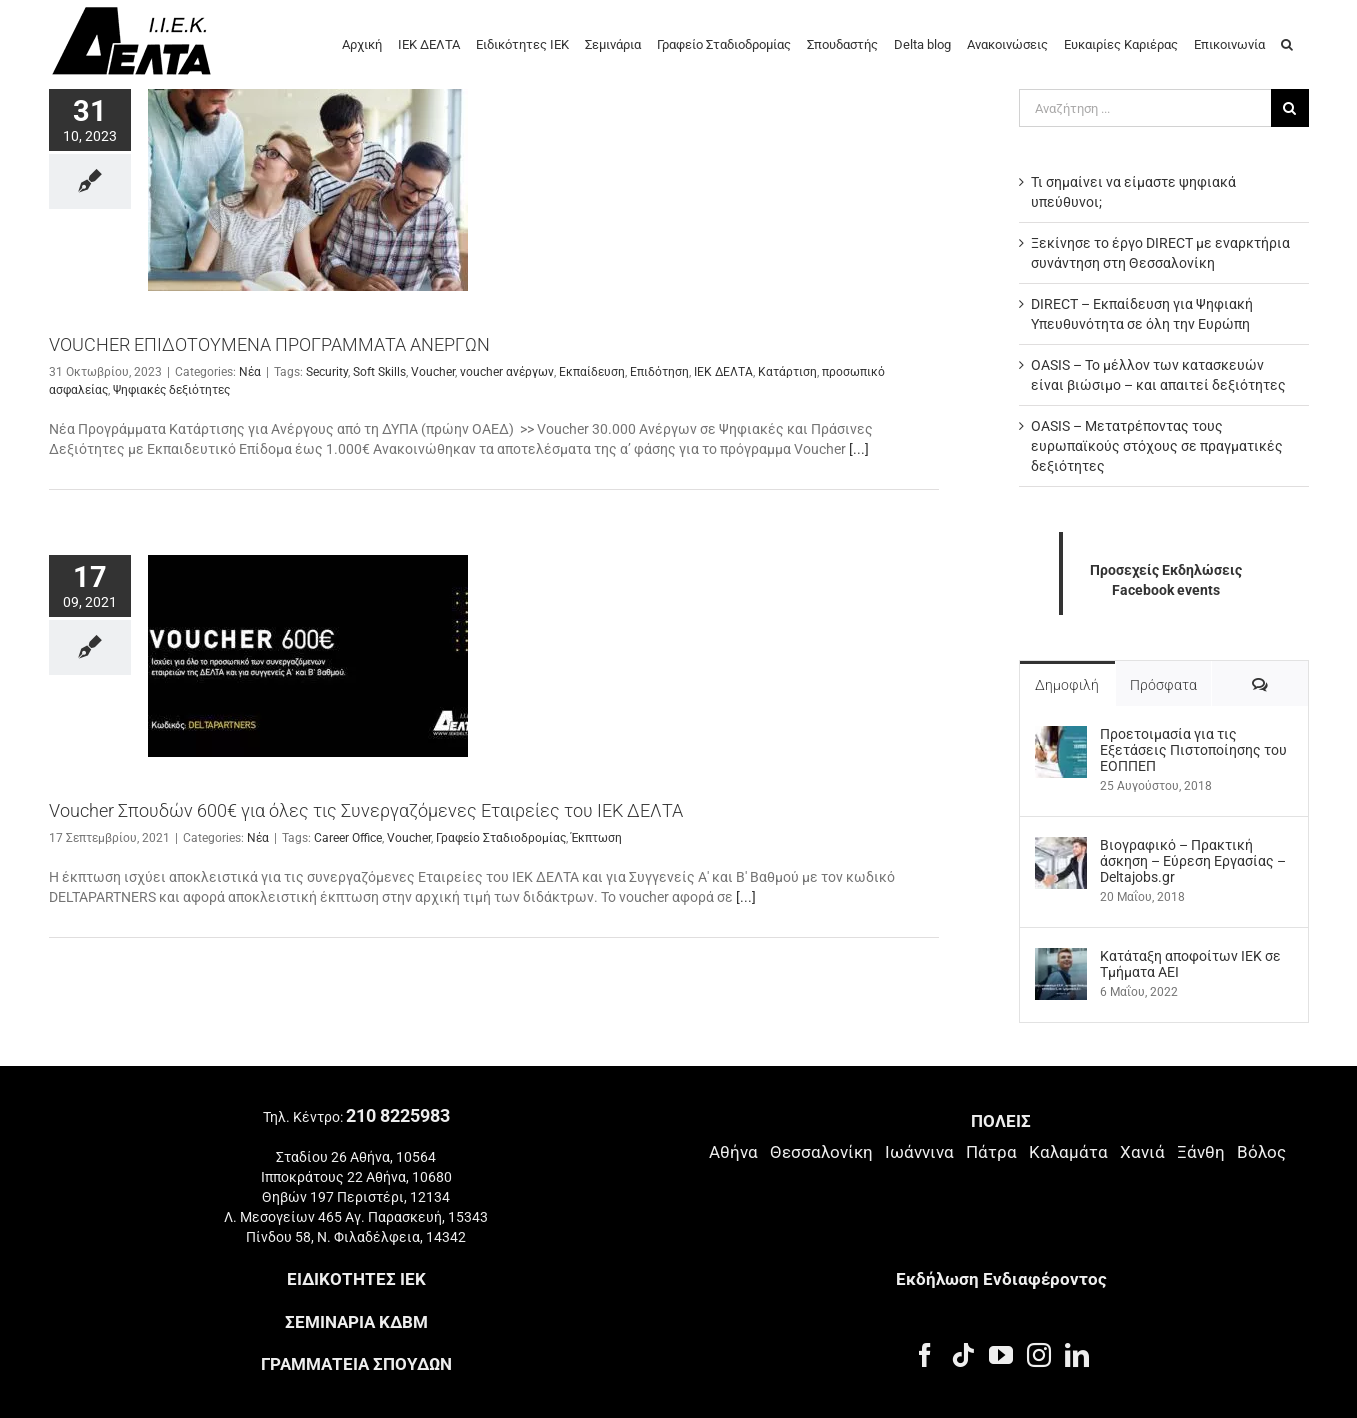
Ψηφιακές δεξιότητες (171, 390)
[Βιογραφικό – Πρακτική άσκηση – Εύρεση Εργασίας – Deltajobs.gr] (1061, 847)
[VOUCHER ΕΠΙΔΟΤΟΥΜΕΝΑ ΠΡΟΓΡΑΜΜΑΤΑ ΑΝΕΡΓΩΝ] (308, 190)
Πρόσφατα (1163, 685)
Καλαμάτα (1068, 1152)
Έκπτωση (596, 838)
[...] (859, 449)
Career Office (348, 838)
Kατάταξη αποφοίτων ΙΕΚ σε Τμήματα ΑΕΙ (1190, 964)
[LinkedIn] (1077, 1355)
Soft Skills (379, 372)
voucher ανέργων (507, 372)
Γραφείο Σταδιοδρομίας (501, 838)
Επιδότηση (659, 372)
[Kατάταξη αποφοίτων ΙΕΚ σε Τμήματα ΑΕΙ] (1061, 958)
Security (327, 372)
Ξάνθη (1201, 1152)
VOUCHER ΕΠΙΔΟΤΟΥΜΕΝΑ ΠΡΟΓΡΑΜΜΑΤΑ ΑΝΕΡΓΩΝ (269, 344)
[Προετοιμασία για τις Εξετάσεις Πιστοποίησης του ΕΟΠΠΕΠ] (1061, 736)
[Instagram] (1039, 1355)
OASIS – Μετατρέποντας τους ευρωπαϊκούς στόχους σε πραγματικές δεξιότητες (1157, 446)
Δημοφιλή (1067, 685)
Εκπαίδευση (592, 372)
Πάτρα (991, 1152)
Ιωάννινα (919, 1152)
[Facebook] (925, 1355)
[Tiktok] (963, 1355)
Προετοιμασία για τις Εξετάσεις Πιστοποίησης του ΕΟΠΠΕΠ (1193, 750)
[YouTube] (1001, 1355)
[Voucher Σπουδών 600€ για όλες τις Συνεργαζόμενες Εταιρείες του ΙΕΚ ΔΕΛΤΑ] (308, 656)
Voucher (433, 372)
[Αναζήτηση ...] (1145, 108)
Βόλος (1261, 1152)
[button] (1287, 43)
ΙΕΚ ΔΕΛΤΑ (723, 372)
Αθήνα (733, 1152)
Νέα (250, 372)
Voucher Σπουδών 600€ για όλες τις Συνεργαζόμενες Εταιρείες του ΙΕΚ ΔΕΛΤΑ (366, 810)
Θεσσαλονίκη (821, 1152)
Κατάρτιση (787, 372)
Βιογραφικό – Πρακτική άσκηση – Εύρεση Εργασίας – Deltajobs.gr (1193, 861)
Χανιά (1142, 1152)
